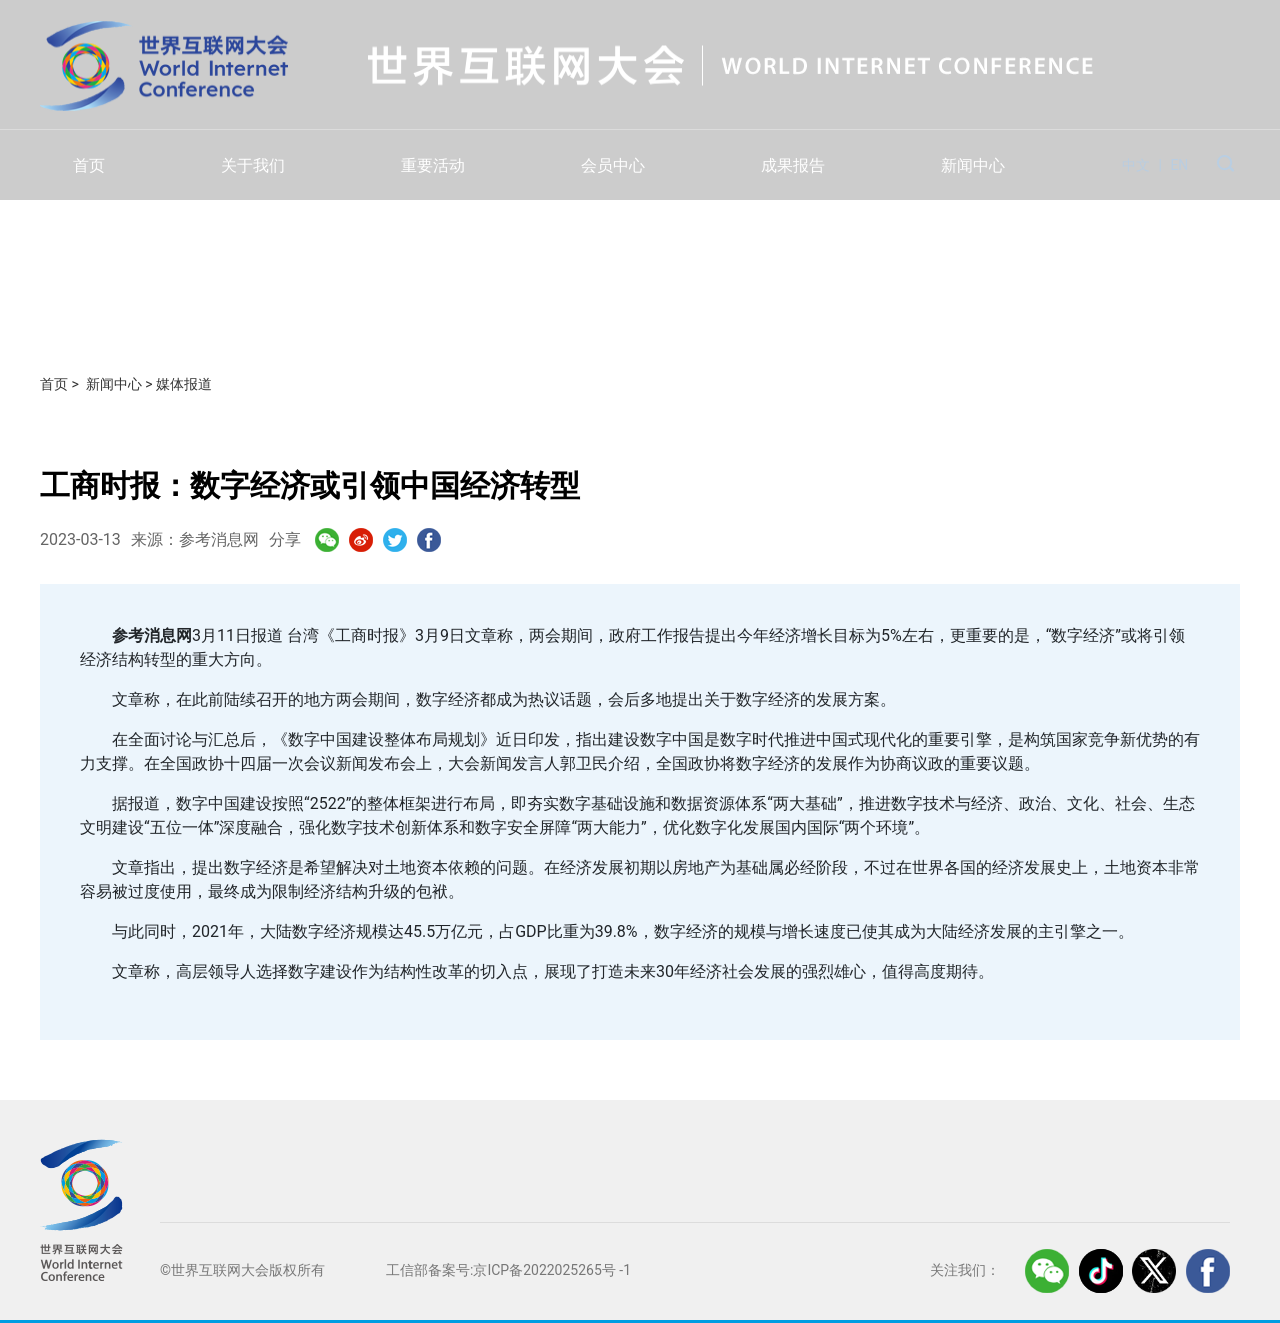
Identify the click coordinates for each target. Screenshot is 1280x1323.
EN (1179, 165)
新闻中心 (973, 165)
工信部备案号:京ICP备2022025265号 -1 (508, 1270)
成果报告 (793, 165)
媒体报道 (184, 384)
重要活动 (433, 165)
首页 (89, 165)
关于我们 (253, 165)
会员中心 (613, 165)
